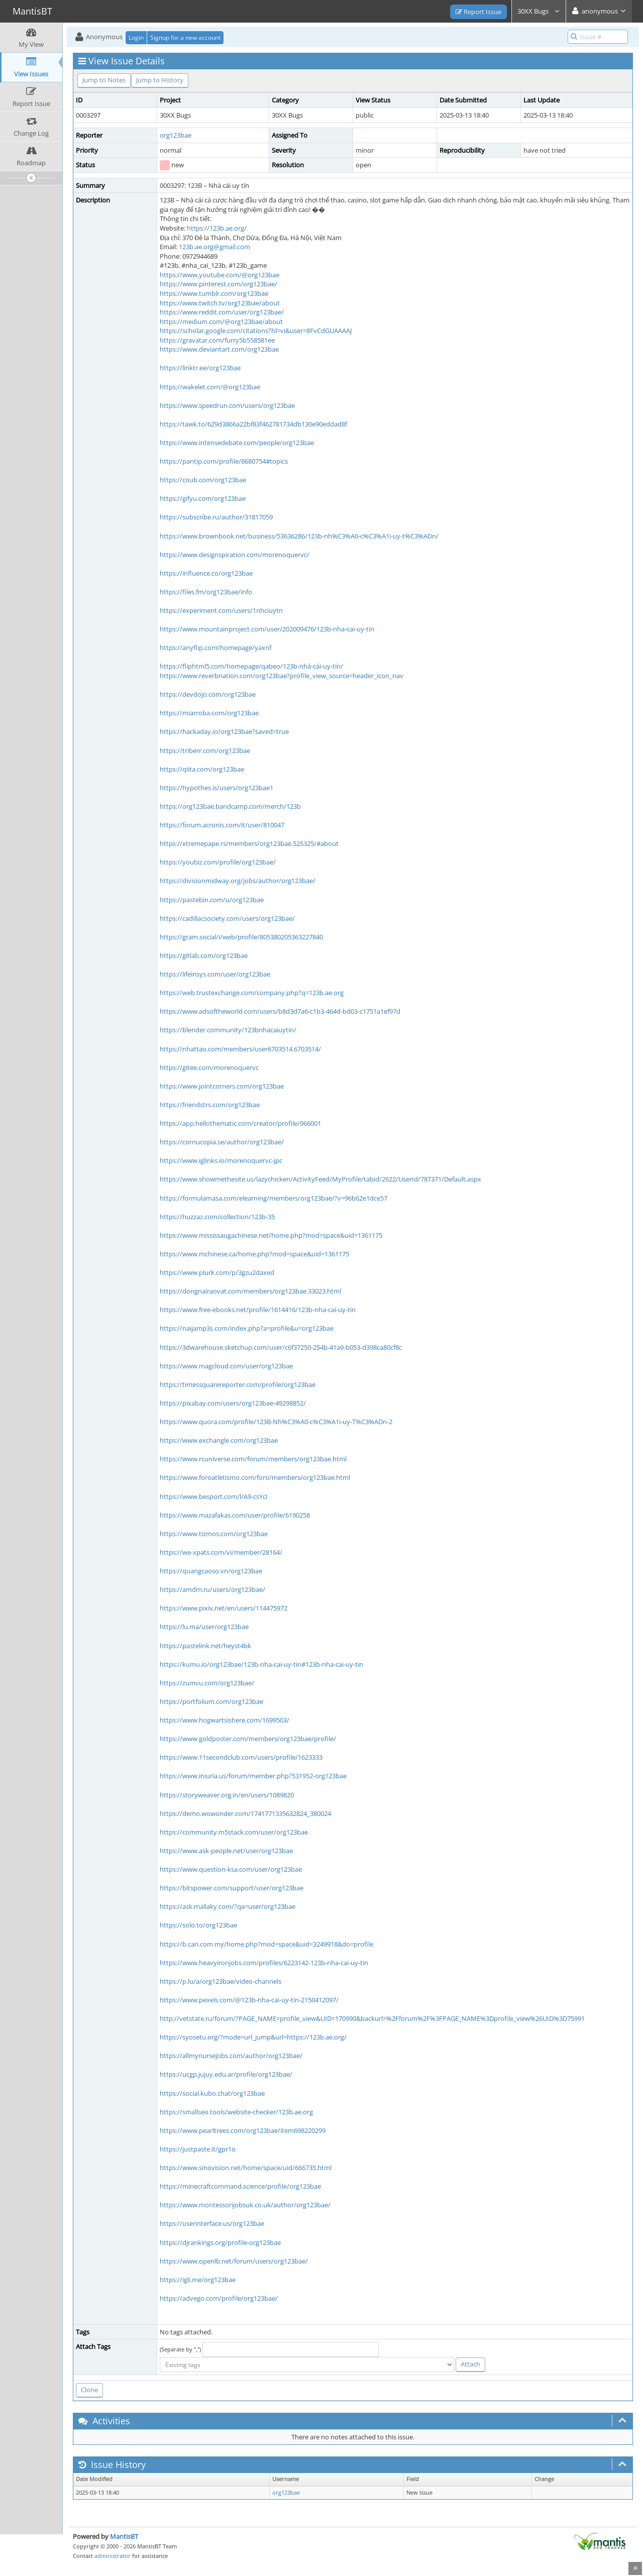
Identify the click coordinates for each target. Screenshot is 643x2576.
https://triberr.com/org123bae (205, 750)
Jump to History (159, 79)
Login (136, 37)
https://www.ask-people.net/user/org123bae (226, 1850)
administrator (112, 2555)
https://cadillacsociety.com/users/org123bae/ (227, 918)
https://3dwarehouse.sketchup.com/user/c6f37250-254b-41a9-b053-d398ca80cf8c (281, 1347)
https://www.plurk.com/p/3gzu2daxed (217, 1272)
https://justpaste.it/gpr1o (198, 2149)
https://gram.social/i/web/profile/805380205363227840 (241, 936)
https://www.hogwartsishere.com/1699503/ (224, 1720)
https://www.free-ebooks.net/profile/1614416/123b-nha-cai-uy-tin (258, 1309)
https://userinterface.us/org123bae (212, 2223)
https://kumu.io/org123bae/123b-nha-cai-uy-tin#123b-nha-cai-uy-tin (261, 1664)
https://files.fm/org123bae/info (206, 591)
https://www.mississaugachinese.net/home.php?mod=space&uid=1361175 (271, 1235)
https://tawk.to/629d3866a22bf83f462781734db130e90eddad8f (253, 423)
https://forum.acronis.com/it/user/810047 (222, 824)
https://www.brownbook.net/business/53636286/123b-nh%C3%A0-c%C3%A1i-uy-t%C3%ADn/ (299, 536)
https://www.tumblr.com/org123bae (214, 293)
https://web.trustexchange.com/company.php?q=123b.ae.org (252, 992)
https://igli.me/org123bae (198, 2279)
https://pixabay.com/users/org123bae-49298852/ (233, 1403)
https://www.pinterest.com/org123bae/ (218, 283)
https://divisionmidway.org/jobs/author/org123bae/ (237, 880)
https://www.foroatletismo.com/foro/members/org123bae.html (255, 1477)
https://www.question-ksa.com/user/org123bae (231, 1869)
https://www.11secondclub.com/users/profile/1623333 (241, 1757)
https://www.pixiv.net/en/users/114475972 (223, 1608)
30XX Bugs (539, 11)
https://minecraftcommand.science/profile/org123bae (240, 2186)
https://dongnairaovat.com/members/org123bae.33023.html (250, 1291)
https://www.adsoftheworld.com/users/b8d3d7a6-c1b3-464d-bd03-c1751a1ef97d (280, 1011)
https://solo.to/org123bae (198, 1924)
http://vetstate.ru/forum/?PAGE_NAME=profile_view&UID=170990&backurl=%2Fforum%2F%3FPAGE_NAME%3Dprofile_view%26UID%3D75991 (372, 2018)
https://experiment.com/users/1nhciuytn (221, 610)
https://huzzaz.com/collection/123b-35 (217, 1216)
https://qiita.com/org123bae (202, 769)
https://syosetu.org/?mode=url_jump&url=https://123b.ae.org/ (253, 2037)
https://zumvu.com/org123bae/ (207, 1682)
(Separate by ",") (180, 2349)
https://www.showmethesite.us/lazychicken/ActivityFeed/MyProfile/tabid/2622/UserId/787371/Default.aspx (320, 1179)
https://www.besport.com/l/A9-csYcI (214, 1496)
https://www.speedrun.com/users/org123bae (227, 405)
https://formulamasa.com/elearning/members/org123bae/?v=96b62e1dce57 (273, 1198)
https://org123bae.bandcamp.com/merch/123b (230, 806)
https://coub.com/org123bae (203, 479)
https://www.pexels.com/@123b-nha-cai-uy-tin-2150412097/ (249, 1999)
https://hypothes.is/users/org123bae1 (216, 787)
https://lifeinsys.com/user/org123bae (215, 974)
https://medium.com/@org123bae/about (221, 321)
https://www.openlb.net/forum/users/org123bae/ (234, 2261)
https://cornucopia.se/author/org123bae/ (222, 1141)
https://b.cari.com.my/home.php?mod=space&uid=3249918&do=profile (266, 1944)
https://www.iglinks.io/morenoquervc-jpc (221, 1160)
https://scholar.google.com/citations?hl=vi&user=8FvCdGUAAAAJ (256, 330)
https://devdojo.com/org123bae (208, 694)
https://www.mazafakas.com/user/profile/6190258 (235, 1515)
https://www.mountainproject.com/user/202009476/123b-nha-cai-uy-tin (267, 628)
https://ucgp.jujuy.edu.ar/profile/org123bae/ (226, 2074)
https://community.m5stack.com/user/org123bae (234, 1832)
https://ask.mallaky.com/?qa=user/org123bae (227, 1906)
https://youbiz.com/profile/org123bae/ (218, 862)
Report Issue (478, 11)
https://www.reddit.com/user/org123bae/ (222, 311)
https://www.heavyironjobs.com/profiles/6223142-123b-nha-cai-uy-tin (264, 1962)
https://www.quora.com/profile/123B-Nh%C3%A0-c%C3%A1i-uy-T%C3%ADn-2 (276, 1421)
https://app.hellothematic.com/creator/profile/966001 (240, 1123)
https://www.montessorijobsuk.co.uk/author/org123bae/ (245, 2204)
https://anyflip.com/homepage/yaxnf (215, 647)
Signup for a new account (185, 37)
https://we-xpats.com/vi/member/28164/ (221, 1552)
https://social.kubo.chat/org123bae (212, 2093)
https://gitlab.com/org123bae (204, 955)
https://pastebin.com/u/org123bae (212, 899)
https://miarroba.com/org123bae (209, 712)
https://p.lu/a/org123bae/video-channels (220, 1981)
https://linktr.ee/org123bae (200, 367)
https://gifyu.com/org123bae (203, 498)
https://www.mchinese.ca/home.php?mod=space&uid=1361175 (254, 1253)
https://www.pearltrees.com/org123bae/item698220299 (243, 2130)
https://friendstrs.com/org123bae (210, 1104)
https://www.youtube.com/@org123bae (219, 274)
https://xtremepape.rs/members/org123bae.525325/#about (249, 843)
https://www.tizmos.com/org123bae (214, 1533)
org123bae (175, 135)
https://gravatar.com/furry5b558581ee (217, 340)
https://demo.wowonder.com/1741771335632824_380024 (245, 1813)
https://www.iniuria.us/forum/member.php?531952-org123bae (253, 1775)
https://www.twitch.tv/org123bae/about (220, 302)
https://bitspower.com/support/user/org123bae (231, 1887)
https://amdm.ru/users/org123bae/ (212, 1589)
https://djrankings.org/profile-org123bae (220, 2242)
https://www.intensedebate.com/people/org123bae (237, 442)
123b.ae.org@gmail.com (214, 246)
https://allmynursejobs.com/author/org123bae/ (231, 2055)
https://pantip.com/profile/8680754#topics (224, 461)
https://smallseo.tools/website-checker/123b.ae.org (236, 2111)
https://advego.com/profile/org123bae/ (219, 2298)
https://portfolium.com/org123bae (211, 1701)
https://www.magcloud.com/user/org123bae (226, 1365)
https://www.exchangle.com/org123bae (219, 1440)
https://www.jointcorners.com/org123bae (222, 1086)
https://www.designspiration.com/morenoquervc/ (234, 554)
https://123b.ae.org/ (217, 228)
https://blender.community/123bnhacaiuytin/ (228, 1029)
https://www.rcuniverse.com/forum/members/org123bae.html (253, 1458)
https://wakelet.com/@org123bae (210, 386)
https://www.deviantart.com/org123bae (219, 349)
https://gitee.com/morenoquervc (209, 1067)
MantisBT (124, 2536)
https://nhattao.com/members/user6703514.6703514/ (240, 1048)
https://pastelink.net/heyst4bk (205, 1645)
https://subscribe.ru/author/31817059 (216, 516)
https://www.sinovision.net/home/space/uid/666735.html (246, 2167)
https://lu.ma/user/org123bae (204, 1626)
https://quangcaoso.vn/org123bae (211, 1570)
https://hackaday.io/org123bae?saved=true (224, 731)
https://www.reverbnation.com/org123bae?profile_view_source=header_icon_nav (281, 675)
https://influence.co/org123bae (206, 573)
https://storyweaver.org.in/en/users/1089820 (227, 1794)
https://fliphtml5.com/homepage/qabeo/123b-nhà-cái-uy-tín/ (251, 666)
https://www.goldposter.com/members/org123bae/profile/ (248, 1738)
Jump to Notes (104, 79)
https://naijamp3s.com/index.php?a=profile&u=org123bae (247, 1328)
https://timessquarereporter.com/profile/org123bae (237, 1384)
